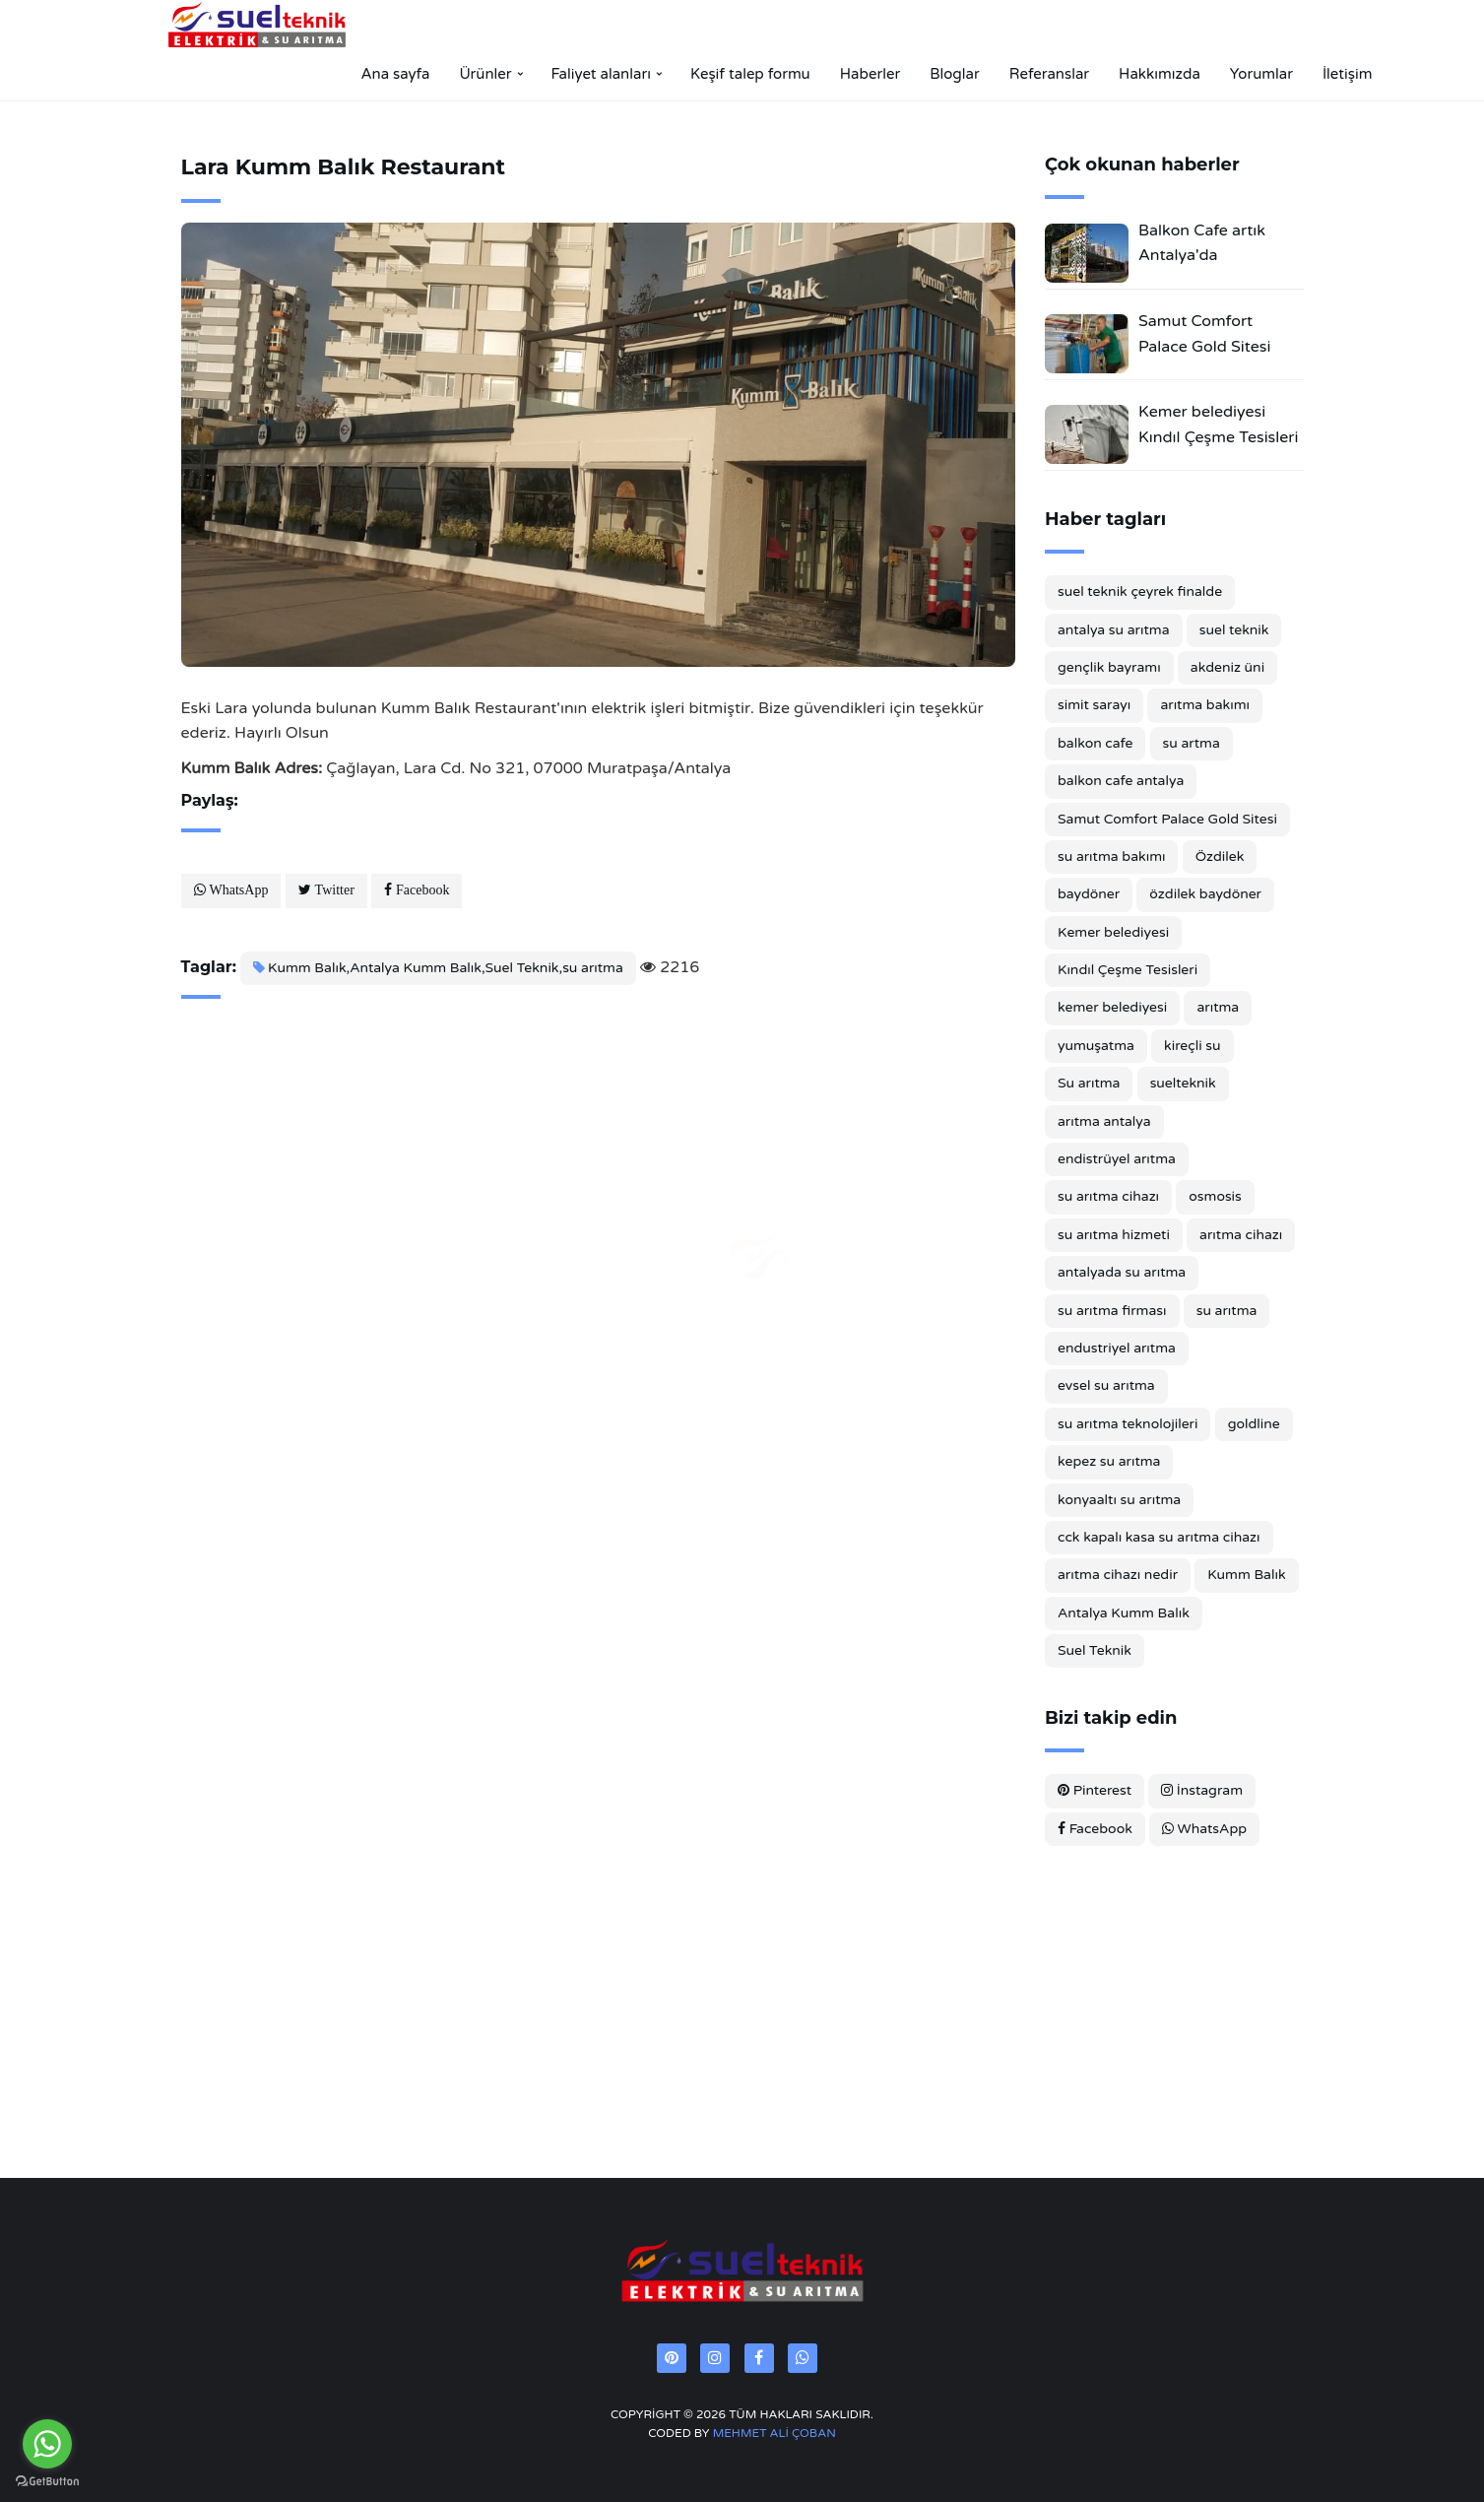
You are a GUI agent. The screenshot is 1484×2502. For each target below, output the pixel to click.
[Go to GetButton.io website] (47, 2481)
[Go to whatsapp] (47, 2444)
